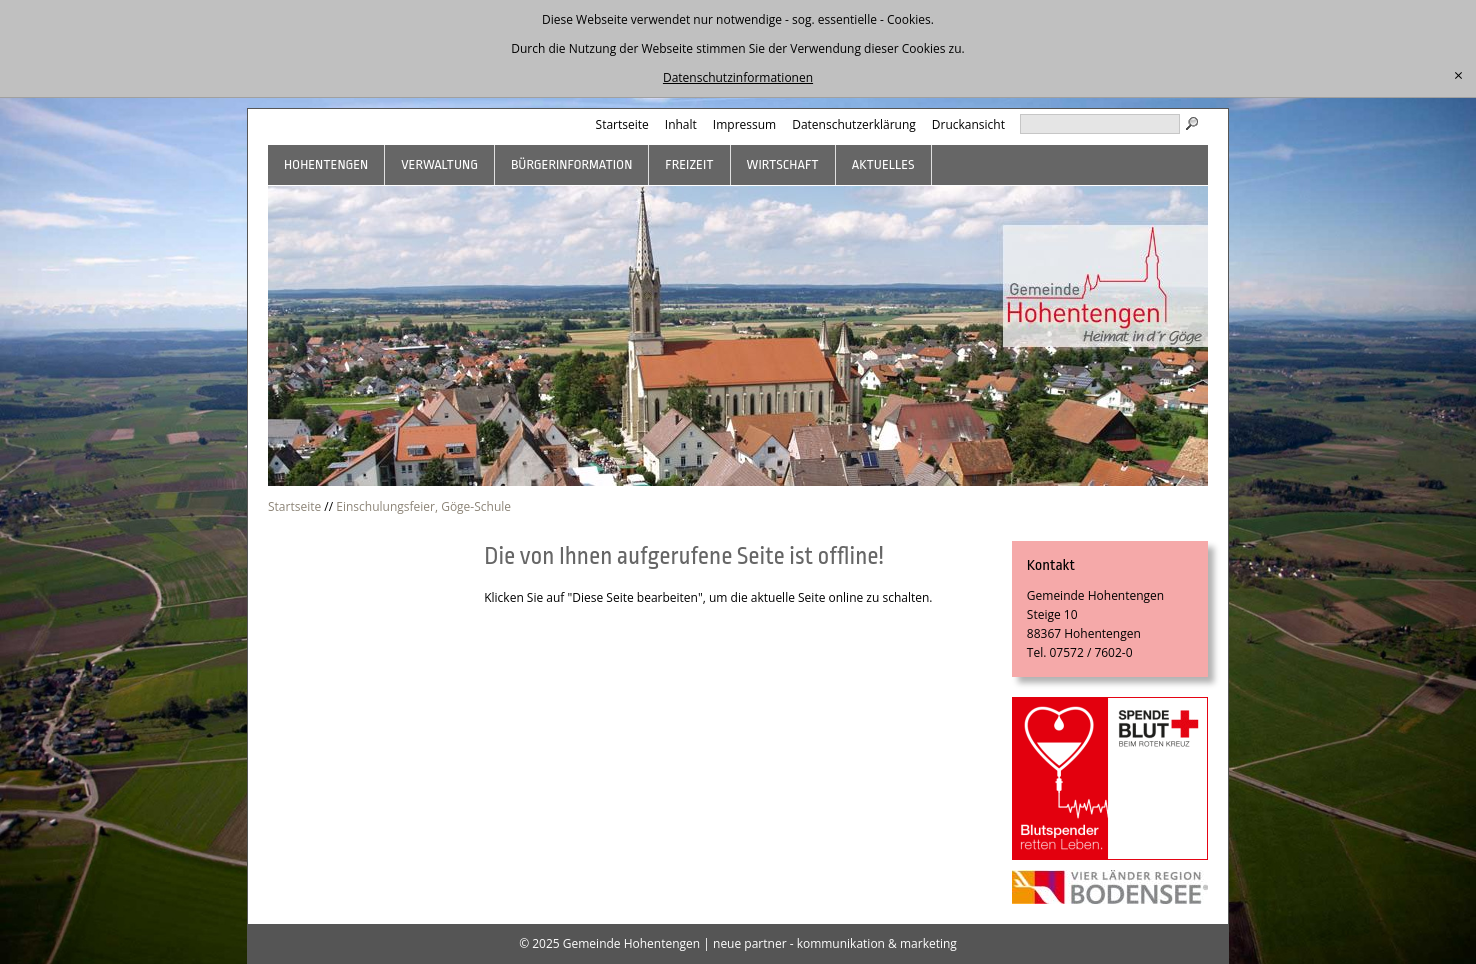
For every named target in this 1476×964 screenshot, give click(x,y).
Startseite (622, 124)
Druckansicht (968, 124)
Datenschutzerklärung (854, 124)
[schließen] (1458, 76)
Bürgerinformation (571, 164)
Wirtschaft (783, 164)
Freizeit (689, 164)
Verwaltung (439, 164)
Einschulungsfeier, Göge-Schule (423, 506)
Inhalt (681, 124)
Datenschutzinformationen (738, 77)
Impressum (744, 124)
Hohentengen (326, 164)
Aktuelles (883, 164)
